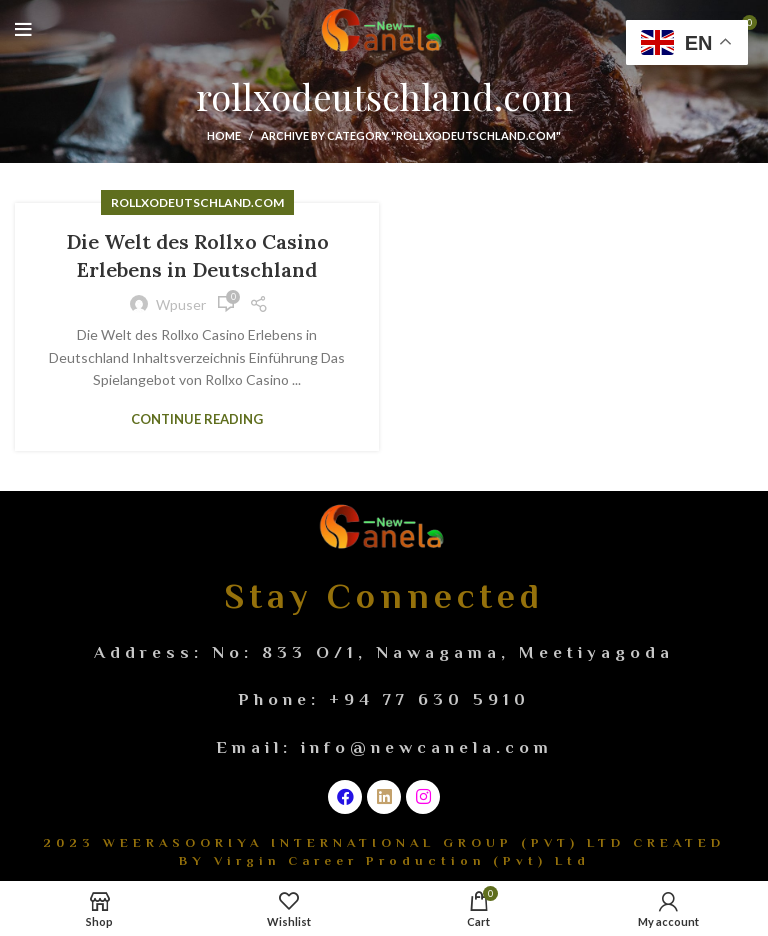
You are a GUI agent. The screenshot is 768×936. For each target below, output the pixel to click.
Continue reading (197, 419)
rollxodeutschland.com (197, 202)
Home (224, 135)
